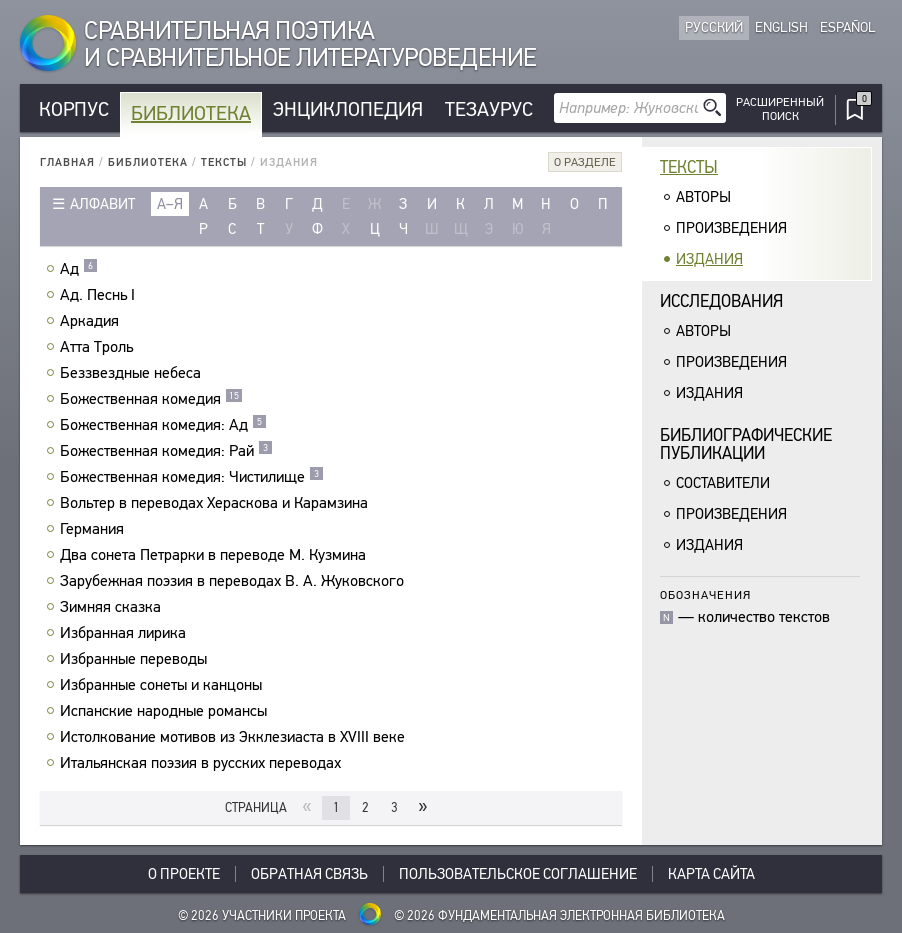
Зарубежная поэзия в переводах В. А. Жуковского (234, 581)
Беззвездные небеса (133, 373)
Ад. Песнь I (100, 295)
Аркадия (92, 321)
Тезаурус (489, 109)
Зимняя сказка (113, 607)
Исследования (721, 301)
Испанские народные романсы (166, 711)
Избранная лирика (125, 633)
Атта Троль (99, 347)
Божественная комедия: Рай (166, 451)
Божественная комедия (151, 399)
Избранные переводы (136, 659)
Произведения (731, 228)
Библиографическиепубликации (746, 444)
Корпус (74, 109)
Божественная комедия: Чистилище (192, 477)
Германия (94, 529)
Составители (723, 483)
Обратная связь (309, 874)
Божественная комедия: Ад (163, 425)
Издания (709, 259)
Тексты (224, 162)
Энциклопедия (348, 109)
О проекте (184, 874)
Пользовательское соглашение (518, 874)
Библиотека (191, 113)
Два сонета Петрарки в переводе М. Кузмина (215, 555)
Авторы (703, 197)
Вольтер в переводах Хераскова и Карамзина (216, 503)
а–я (170, 204)
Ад (79, 269)
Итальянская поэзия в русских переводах (203, 763)
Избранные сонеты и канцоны (163, 685)
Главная (67, 162)
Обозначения (705, 594)
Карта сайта (711, 874)
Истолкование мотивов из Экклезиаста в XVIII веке (235, 737)
